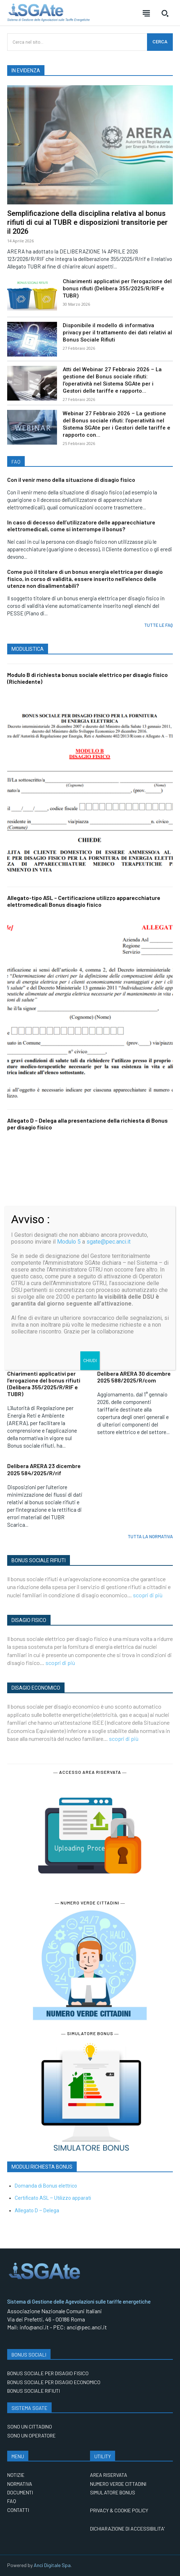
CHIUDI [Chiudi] (90, 1360)
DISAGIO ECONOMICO (35, 1688)
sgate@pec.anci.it (108, 1241)
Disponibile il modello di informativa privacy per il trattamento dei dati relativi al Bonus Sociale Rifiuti (117, 332)
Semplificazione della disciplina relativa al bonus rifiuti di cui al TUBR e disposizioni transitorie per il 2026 (87, 222)
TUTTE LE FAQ (158, 625)
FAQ (15, 462)
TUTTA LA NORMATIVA (150, 1536)
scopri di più (147, 1595)
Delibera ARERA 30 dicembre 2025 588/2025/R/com (134, 1377)
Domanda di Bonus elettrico (46, 2186)
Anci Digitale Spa (52, 2565)
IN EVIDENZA (25, 70)
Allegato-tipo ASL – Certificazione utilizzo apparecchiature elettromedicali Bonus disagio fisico (83, 901)
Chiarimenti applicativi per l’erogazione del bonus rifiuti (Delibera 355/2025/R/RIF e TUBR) (117, 288)
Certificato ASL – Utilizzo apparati (53, 2198)
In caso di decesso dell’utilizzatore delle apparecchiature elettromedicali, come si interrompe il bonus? (81, 525)
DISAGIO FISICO (28, 1620)
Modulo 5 (69, 1241)
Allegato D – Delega (37, 2210)
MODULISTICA (27, 649)
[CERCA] (160, 42)
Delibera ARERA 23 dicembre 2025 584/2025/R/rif (44, 1469)
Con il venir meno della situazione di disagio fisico (71, 479)
